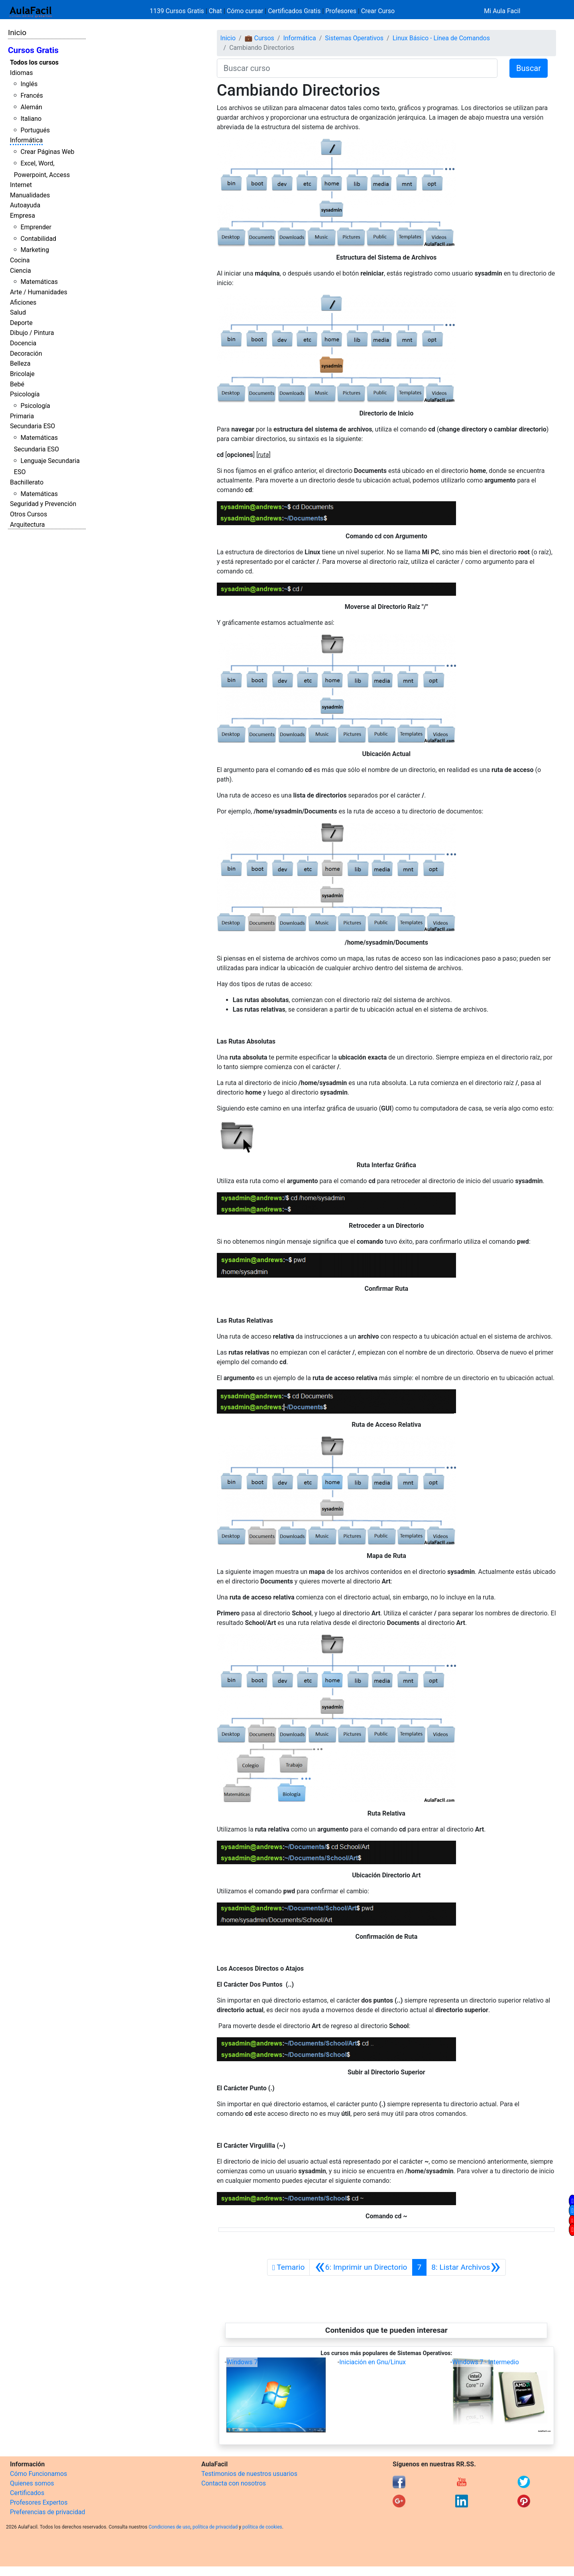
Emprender (35, 227)
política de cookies (262, 2527)
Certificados (27, 2493)
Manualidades (30, 195)
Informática (26, 140)
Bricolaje (22, 374)
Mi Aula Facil (502, 11)
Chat (215, 11)
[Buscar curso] (357, 68)
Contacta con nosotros (233, 2483)
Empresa (22, 215)
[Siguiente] (465, 2267)
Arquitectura (27, 524)
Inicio (17, 32)
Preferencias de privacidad (47, 2512)
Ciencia (20, 270)
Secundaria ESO (32, 426)
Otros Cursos (28, 514)
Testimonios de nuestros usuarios (249, 2474)
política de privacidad (215, 2527)
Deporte (21, 323)
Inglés (28, 84)
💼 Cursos (259, 38)
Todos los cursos (34, 62)
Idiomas (21, 73)
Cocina (19, 260)
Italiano (30, 118)
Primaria (22, 416)
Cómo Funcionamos (38, 2474)
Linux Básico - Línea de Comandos (441, 38)
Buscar (528, 68)
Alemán (31, 107)
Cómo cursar (245, 11)
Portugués (35, 130)
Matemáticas (39, 282)
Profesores (340, 11)
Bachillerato (26, 482)
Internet (21, 185)
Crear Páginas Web (47, 152)
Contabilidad (38, 238)
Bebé (17, 384)
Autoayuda (25, 205)
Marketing (34, 250)
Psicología (24, 394)
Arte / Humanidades (38, 292)
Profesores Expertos (38, 2502)
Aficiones (23, 302)
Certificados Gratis (294, 11)
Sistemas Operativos (354, 38)
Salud (18, 312)
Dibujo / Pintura (32, 333)
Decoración (26, 353)
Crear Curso (378, 11)
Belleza (20, 363)
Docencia (23, 343)
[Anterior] (360, 2267)
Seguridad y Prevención (43, 504)
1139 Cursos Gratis (178, 11)
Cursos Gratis (33, 50)
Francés (31, 95)
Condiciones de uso (170, 2527)
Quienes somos (32, 2483)
